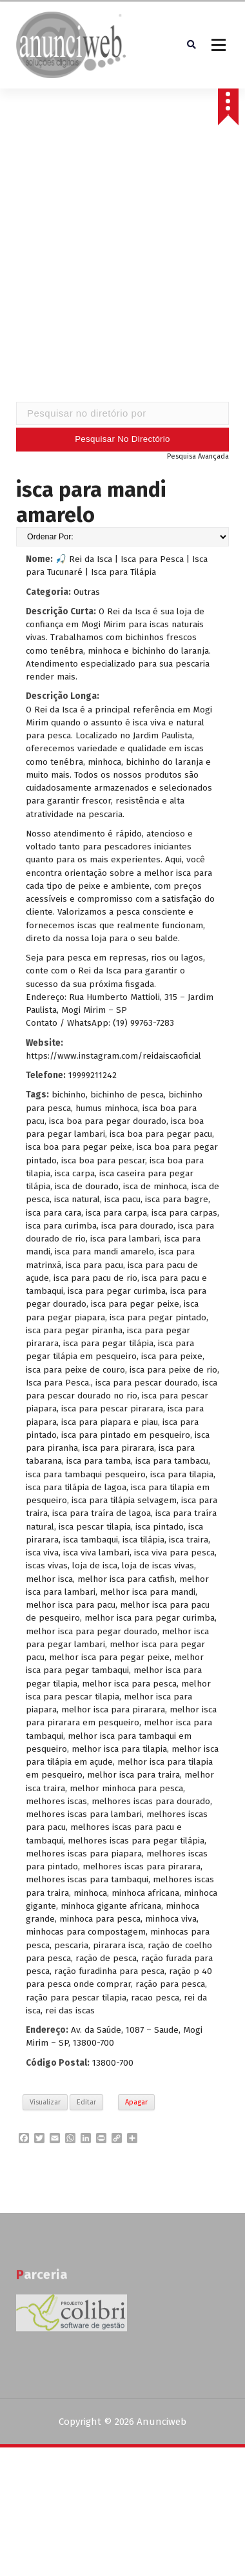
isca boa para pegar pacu (161, 1135)
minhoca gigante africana (111, 1907)
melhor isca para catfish (126, 1580)
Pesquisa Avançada (198, 458)
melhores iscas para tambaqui (87, 1881)
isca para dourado (137, 1227)
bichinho (69, 1097)
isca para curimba (61, 1227)
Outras (87, 593)
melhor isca (49, 1580)
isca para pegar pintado (158, 1319)
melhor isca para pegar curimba (149, 1620)
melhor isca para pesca (129, 1685)
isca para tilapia (181, 1476)
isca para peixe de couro (75, 1371)
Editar (86, 2104)
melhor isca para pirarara (113, 1711)
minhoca (90, 1894)
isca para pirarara (118, 1449)
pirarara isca (118, 1947)
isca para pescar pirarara (112, 1411)
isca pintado (159, 1528)
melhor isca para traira (133, 1777)
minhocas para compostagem (86, 1934)
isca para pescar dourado (146, 1384)
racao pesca (155, 1999)
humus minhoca (106, 1110)
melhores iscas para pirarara (142, 1868)
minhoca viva (171, 1920)
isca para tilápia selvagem (124, 1502)
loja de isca (94, 1568)
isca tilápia (143, 1541)
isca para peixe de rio (173, 1371)
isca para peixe (171, 1358)
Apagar (136, 2104)
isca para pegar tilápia (108, 1345)
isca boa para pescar (103, 1162)
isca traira (188, 1541)
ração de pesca (106, 1960)
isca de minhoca (155, 1188)
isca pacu (122, 1201)
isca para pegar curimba (117, 1292)
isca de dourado (87, 1188)
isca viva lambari (96, 1554)
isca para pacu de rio (95, 1279)
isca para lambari (125, 1240)
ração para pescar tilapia (76, 1999)
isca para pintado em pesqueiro (125, 1436)
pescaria (71, 1947)
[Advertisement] (121, 268)
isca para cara (53, 1214)
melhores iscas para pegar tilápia (136, 1842)
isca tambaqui (90, 1541)
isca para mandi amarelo (104, 1254)
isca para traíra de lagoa (101, 1515)
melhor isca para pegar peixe (109, 1659)
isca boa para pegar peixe (79, 1149)
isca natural (77, 1201)
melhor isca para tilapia (119, 1750)
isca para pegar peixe (135, 1306)
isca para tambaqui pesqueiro (86, 1476)
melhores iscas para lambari (84, 1816)
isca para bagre (176, 1201)
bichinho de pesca (127, 1097)
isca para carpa (116, 1214)
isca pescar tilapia (95, 1528)
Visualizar (45, 2104)
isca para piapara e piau (109, 1423)
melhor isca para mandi (147, 1593)
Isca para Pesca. (58, 1384)
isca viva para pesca (174, 1554)
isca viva (42, 1554)
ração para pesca (170, 1986)
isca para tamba (98, 1463)
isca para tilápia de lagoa (76, 1489)
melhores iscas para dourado (151, 1803)
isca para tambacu (171, 1463)
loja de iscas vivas (158, 1568)
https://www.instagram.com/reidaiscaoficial (113, 1057)
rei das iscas (70, 2012)
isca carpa (75, 1175)
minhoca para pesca (100, 1920)
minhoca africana (145, 1894)
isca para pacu (94, 1267)
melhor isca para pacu (70, 1606)
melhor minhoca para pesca (126, 1790)
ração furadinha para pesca (109, 1973)
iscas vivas (47, 1568)
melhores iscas (56, 1803)
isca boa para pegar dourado (107, 1122)
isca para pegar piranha (74, 1332)
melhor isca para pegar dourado (91, 1633)
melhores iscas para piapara (84, 1855)
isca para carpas (184, 1214)
